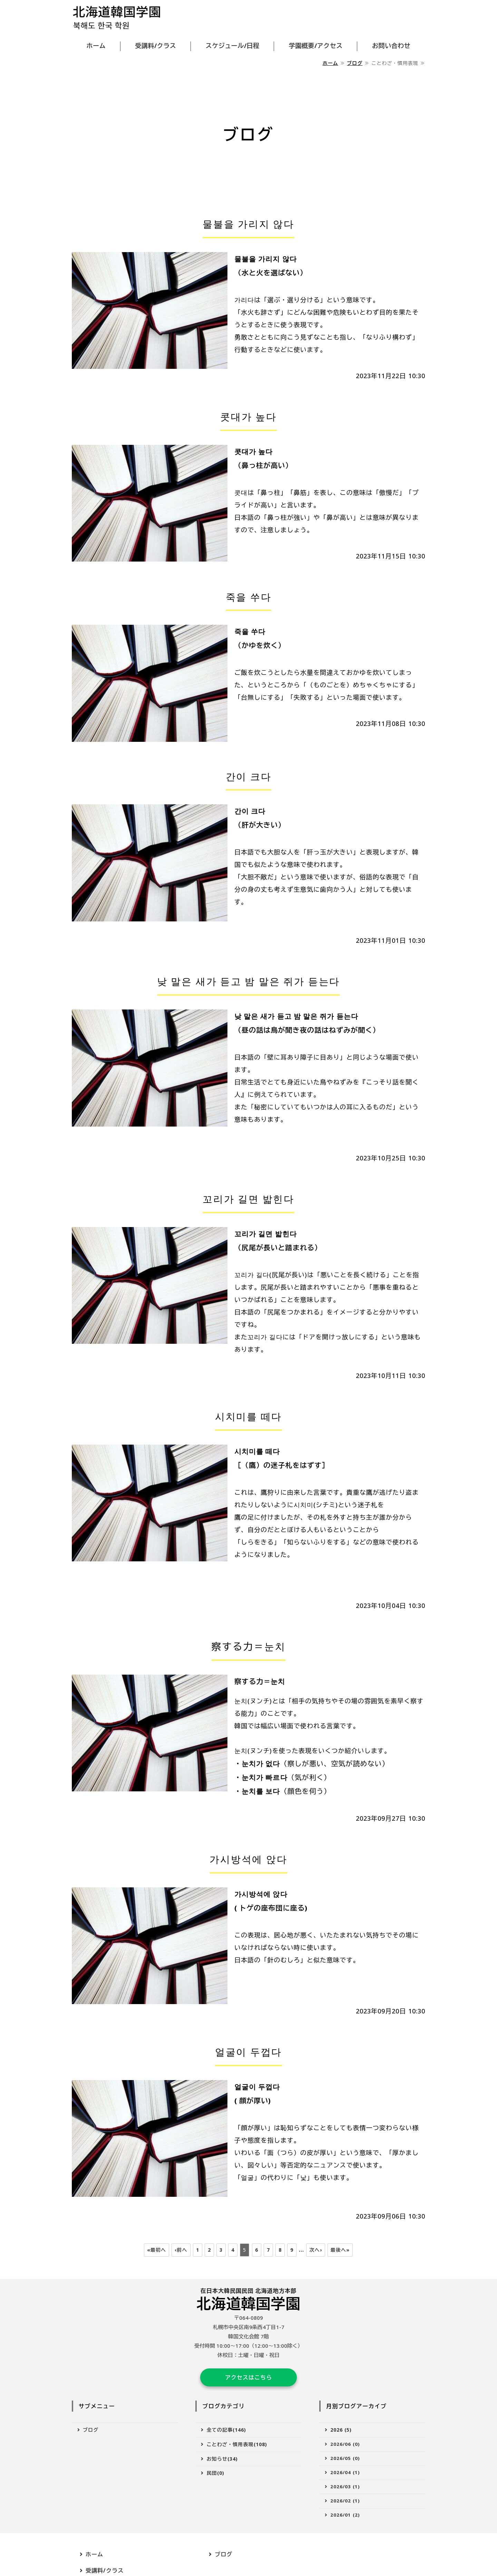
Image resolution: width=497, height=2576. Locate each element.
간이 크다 (249, 776)
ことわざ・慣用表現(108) (237, 2452)
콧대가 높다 (248, 416)
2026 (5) (341, 2437)
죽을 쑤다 (249, 596)
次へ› (315, 2250)
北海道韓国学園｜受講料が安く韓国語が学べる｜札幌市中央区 (117, 17)
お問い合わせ (391, 45)
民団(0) (215, 2481)
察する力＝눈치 (249, 1646)
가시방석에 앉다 (248, 1859)
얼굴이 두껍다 (248, 2051)
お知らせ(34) (222, 2466)
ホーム (96, 45)
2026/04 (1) (345, 2480)
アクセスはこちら (248, 2381)
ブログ (354, 63)
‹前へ (181, 2250)
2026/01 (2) (345, 2522)
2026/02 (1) (345, 2508)
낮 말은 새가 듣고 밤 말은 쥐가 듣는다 (248, 981)
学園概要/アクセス (316, 45)
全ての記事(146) (226, 2437)
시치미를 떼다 (248, 1416)
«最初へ (156, 2250)
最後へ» (340, 2250)
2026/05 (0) (345, 2466)
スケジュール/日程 (233, 45)
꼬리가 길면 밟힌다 (248, 1198)
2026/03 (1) (345, 2494)
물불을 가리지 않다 (248, 223)
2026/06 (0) (345, 2452)
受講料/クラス (155, 45)
